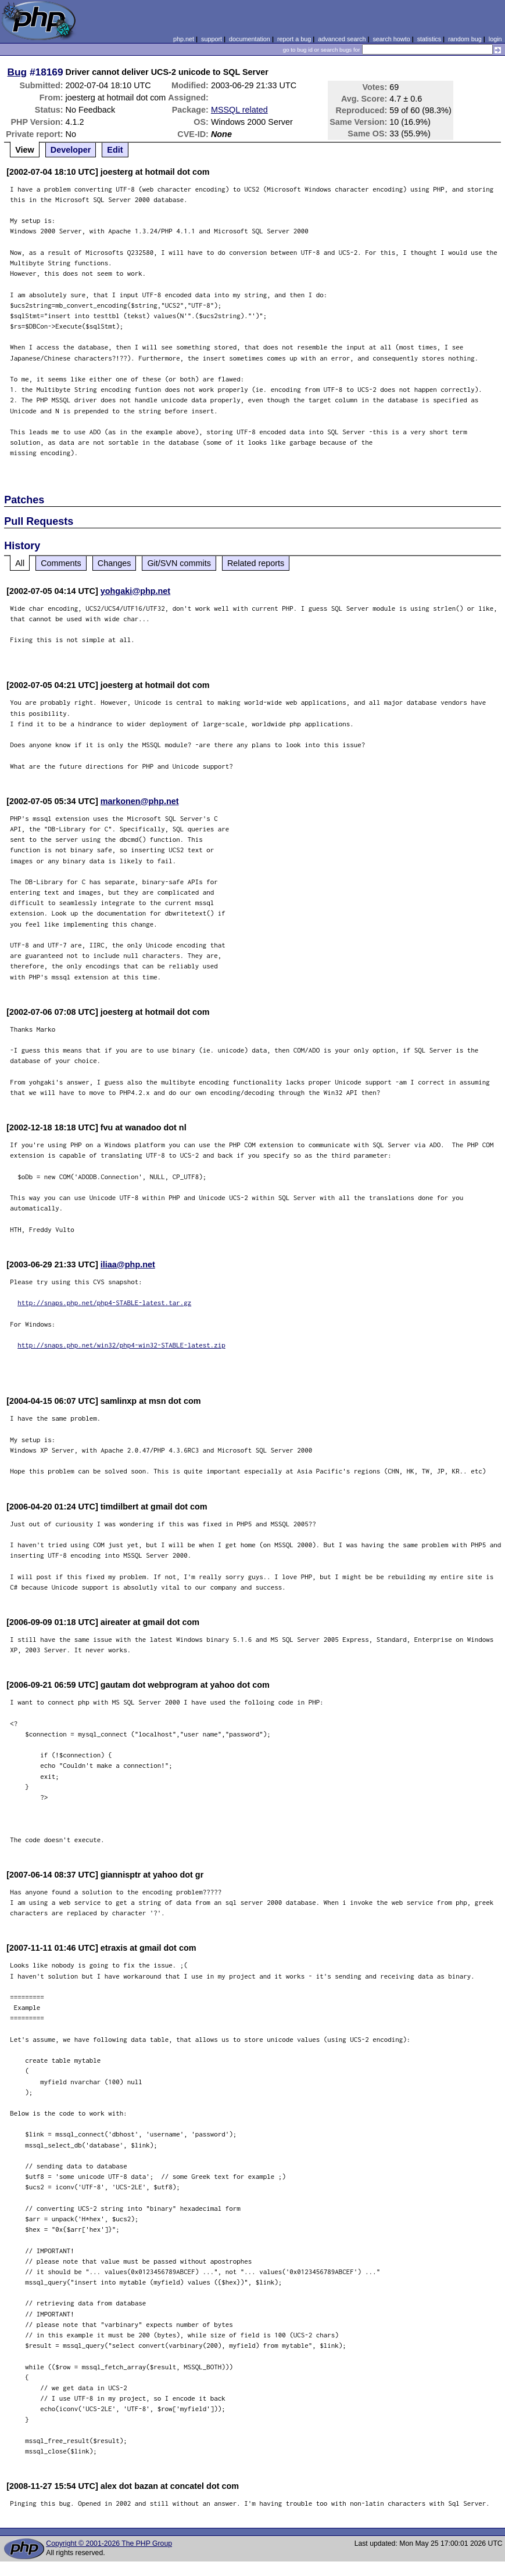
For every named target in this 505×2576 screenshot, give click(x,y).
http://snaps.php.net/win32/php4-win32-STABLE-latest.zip (121, 1345)
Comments (61, 563)
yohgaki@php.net (135, 591)
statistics (429, 38)
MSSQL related (239, 109)
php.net (183, 38)
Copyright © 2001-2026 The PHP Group (109, 2543)
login (495, 38)
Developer (71, 149)
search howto (391, 38)
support (211, 38)
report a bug (294, 38)
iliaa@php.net (128, 1264)
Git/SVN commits (179, 563)
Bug (17, 72)
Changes (114, 563)
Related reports (255, 563)
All (19, 563)
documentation (249, 38)
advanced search (342, 38)
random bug (465, 38)
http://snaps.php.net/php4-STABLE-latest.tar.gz (104, 1302)
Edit (115, 149)
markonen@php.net (140, 801)
